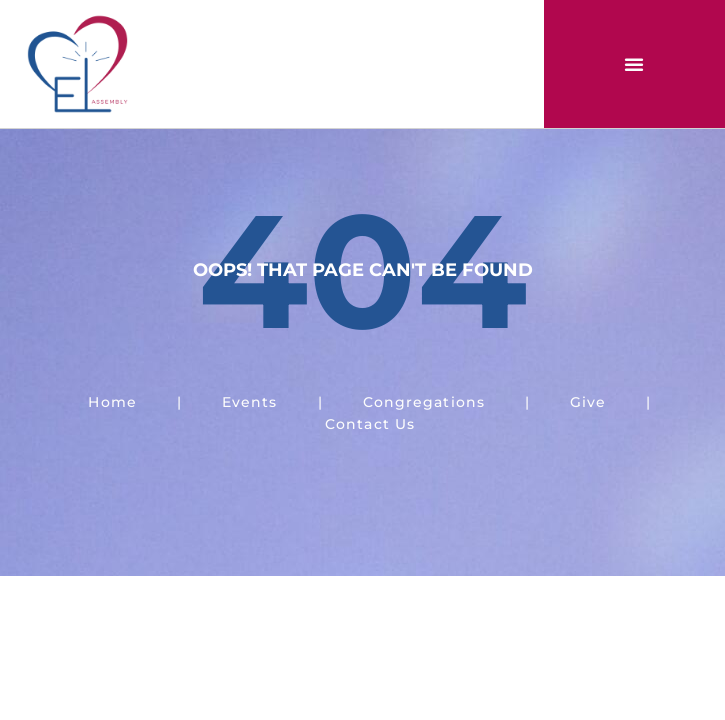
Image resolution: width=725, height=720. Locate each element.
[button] (634, 64)
